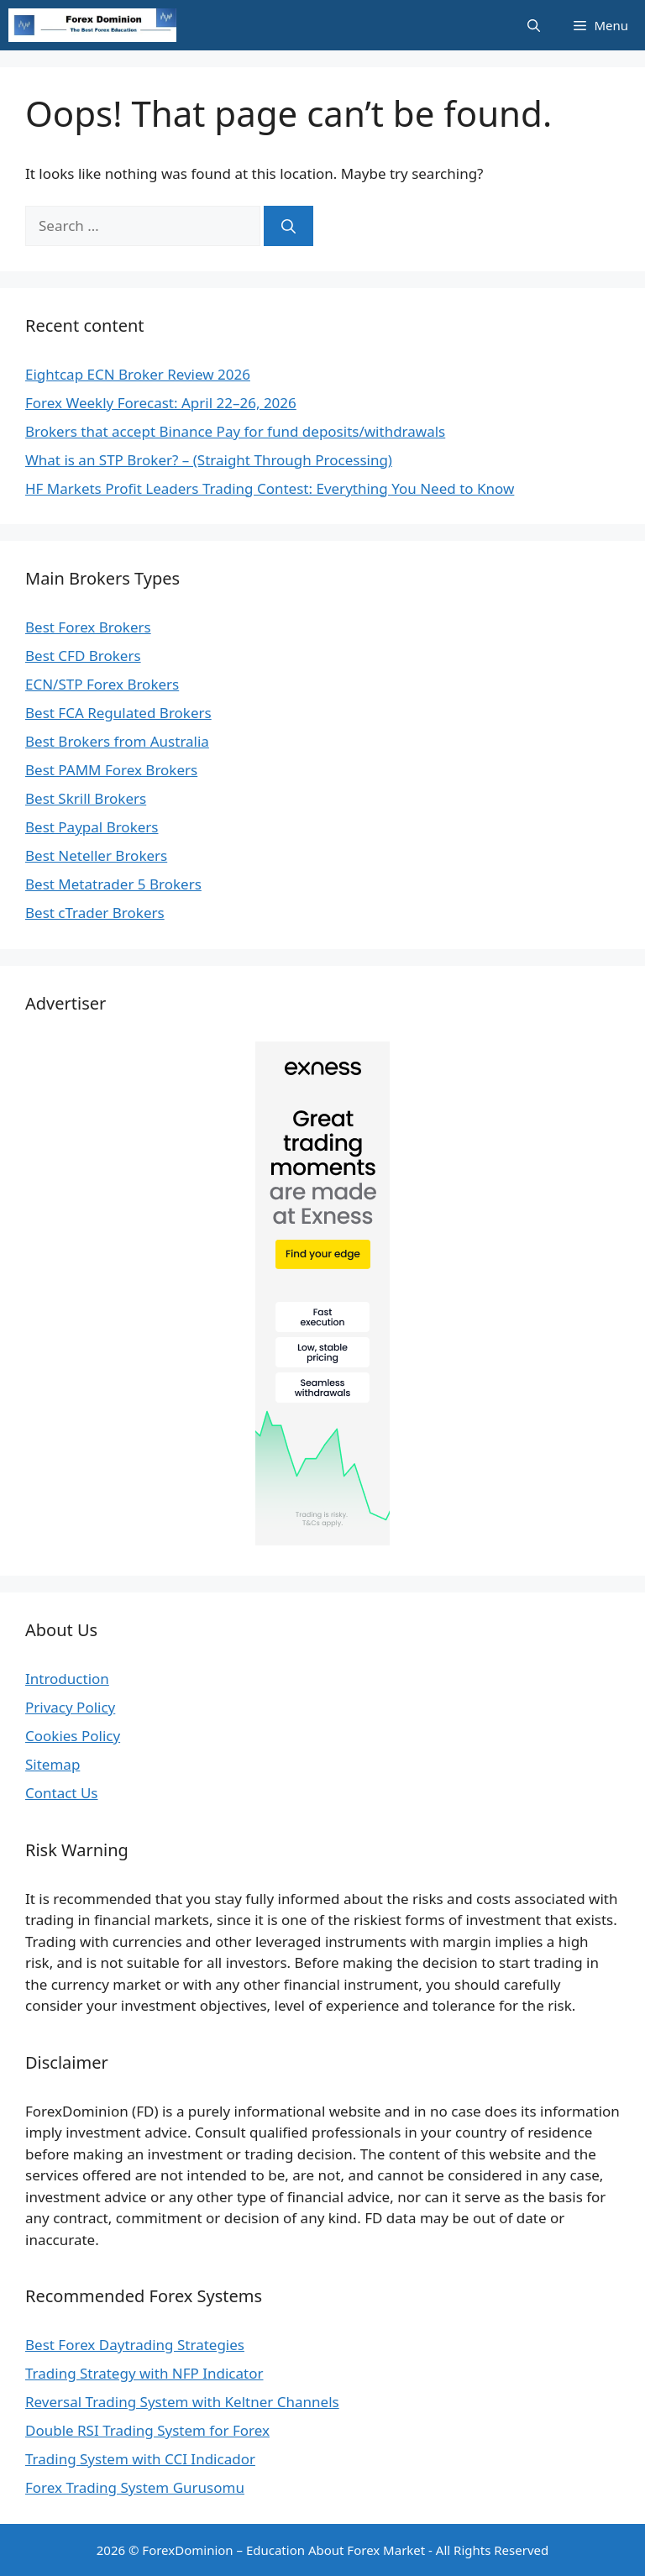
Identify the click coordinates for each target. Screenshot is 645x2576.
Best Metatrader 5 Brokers (113, 884)
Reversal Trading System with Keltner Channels (182, 2401)
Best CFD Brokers (83, 655)
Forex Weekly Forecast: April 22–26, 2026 (160, 402)
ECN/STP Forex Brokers (102, 684)
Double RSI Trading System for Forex (147, 2430)
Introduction (67, 1678)
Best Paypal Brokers (91, 827)
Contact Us (61, 1792)
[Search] (288, 226)
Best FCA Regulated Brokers (118, 712)
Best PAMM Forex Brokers (111, 769)
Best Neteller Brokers (96, 855)
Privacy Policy (70, 1707)
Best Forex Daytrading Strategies (134, 2344)
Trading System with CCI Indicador (140, 2458)
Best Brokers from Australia (117, 741)
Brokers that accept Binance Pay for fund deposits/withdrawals (235, 431)
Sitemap (52, 1764)
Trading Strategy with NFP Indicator (144, 2373)
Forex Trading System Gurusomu (134, 2487)
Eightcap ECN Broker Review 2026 (137, 374)
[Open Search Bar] (534, 25)
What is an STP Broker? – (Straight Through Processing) (208, 460)
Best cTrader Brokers (95, 912)
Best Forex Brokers (88, 627)
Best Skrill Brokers (85, 798)
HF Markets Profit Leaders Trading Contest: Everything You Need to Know (269, 488)
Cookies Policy (72, 1735)
